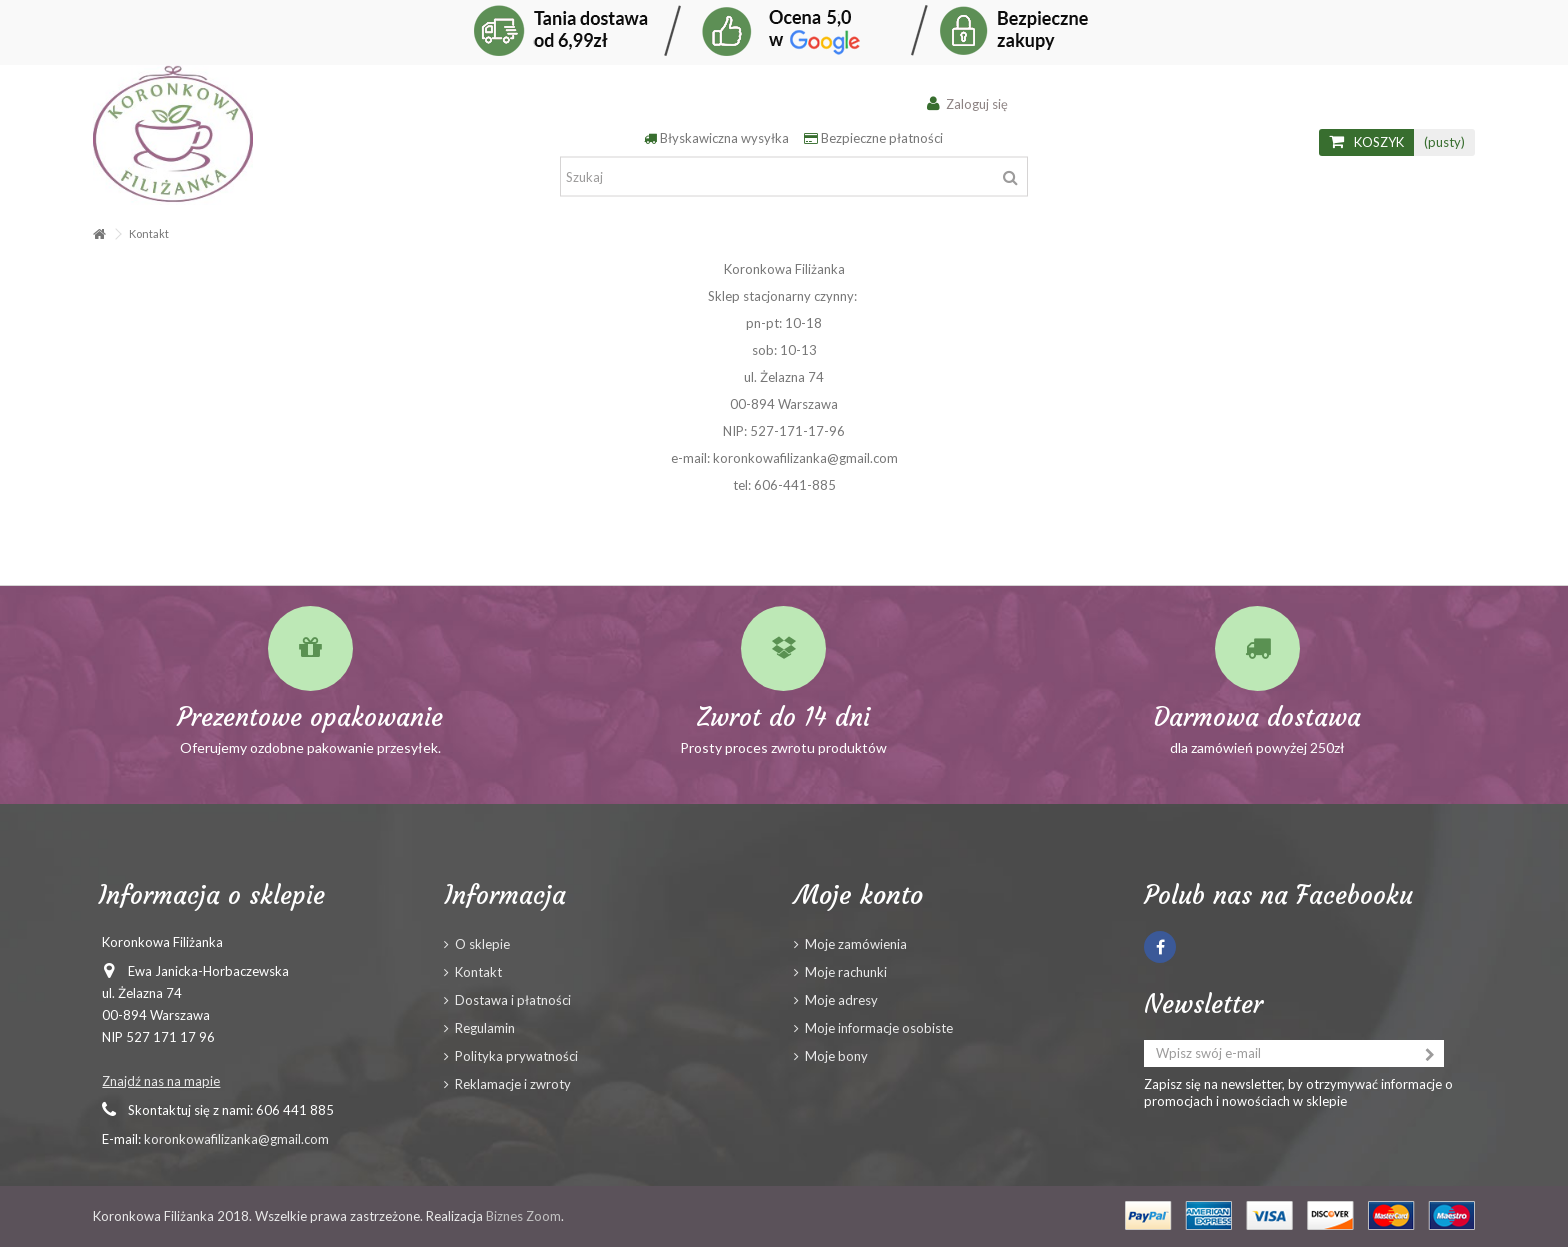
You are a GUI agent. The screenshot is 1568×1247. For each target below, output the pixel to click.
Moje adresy (841, 1000)
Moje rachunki (846, 972)
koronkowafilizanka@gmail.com (236, 1139)
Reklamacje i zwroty (513, 1084)
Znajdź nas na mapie (161, 1081)
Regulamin (485, 1028)
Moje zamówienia (856, 944)
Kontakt (478, 972)
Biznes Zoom (523, 1216)
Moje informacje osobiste (879, 1028)
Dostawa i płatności (513, 1000)
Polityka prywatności (516, 1056)
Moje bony (836, 1056)
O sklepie (482, 944)
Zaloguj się (974, 104)
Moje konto (858, 895)
